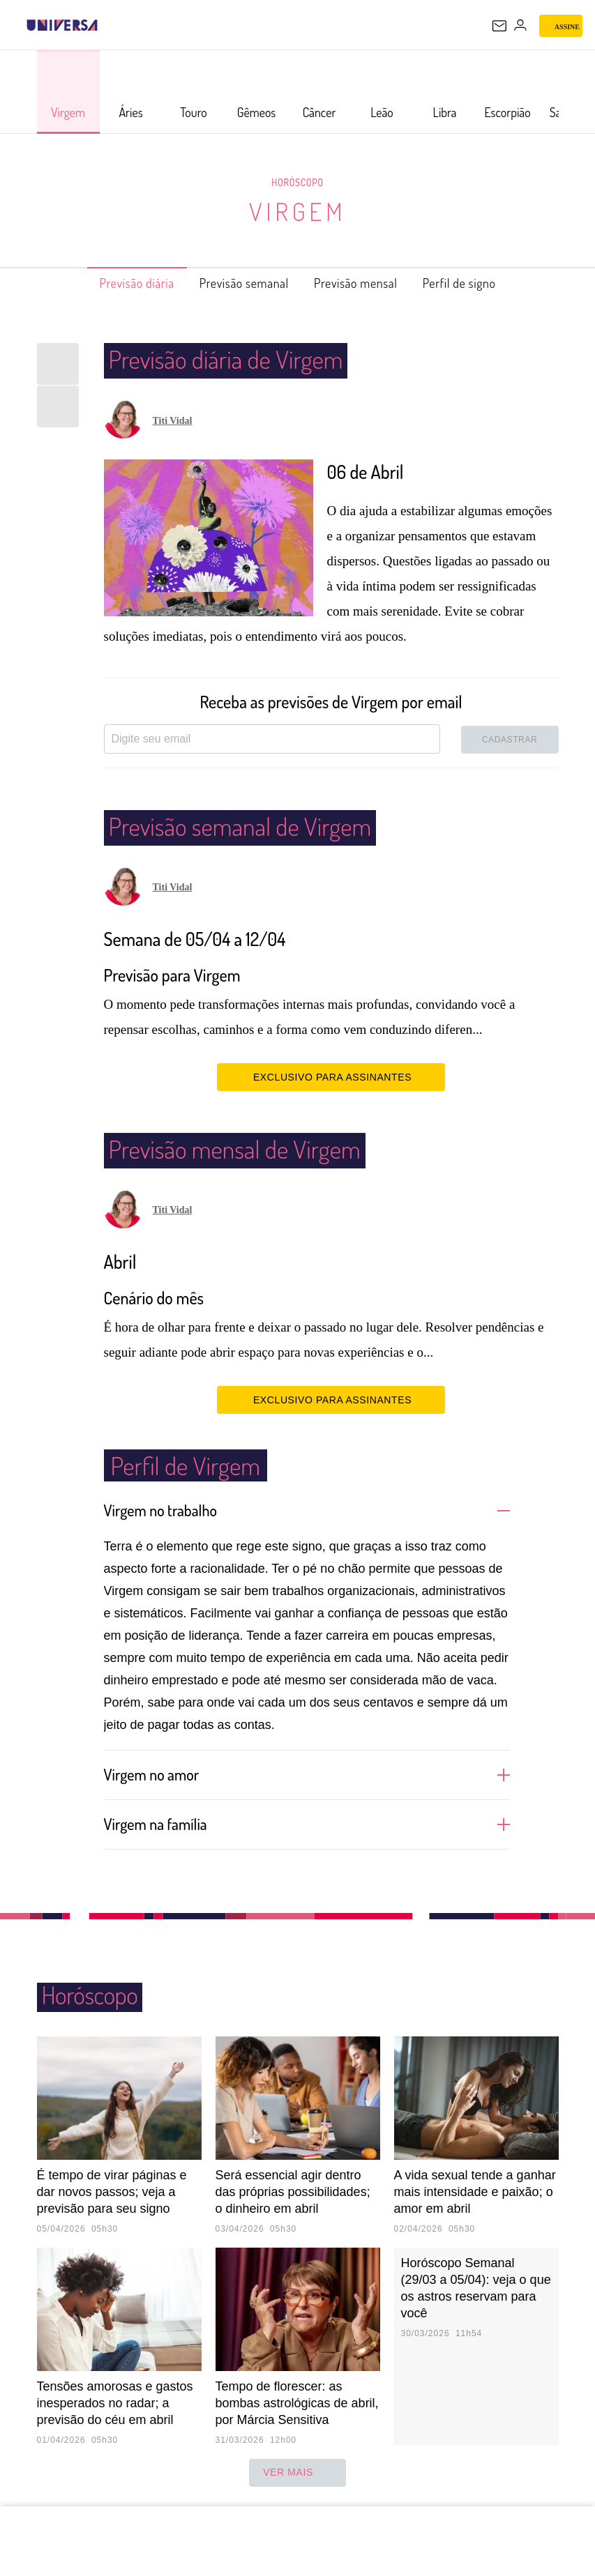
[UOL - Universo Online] (107, 25)
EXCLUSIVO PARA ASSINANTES (331, 1076)
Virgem (297, 211)
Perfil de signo (482, 283)
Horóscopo (298, 182)
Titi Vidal (173, 421)
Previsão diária (114, 283)
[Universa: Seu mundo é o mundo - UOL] (62, 25)
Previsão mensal (364, 283)
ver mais (297, 2472)
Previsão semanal (237, 283)
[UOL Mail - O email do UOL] (499, 25)
